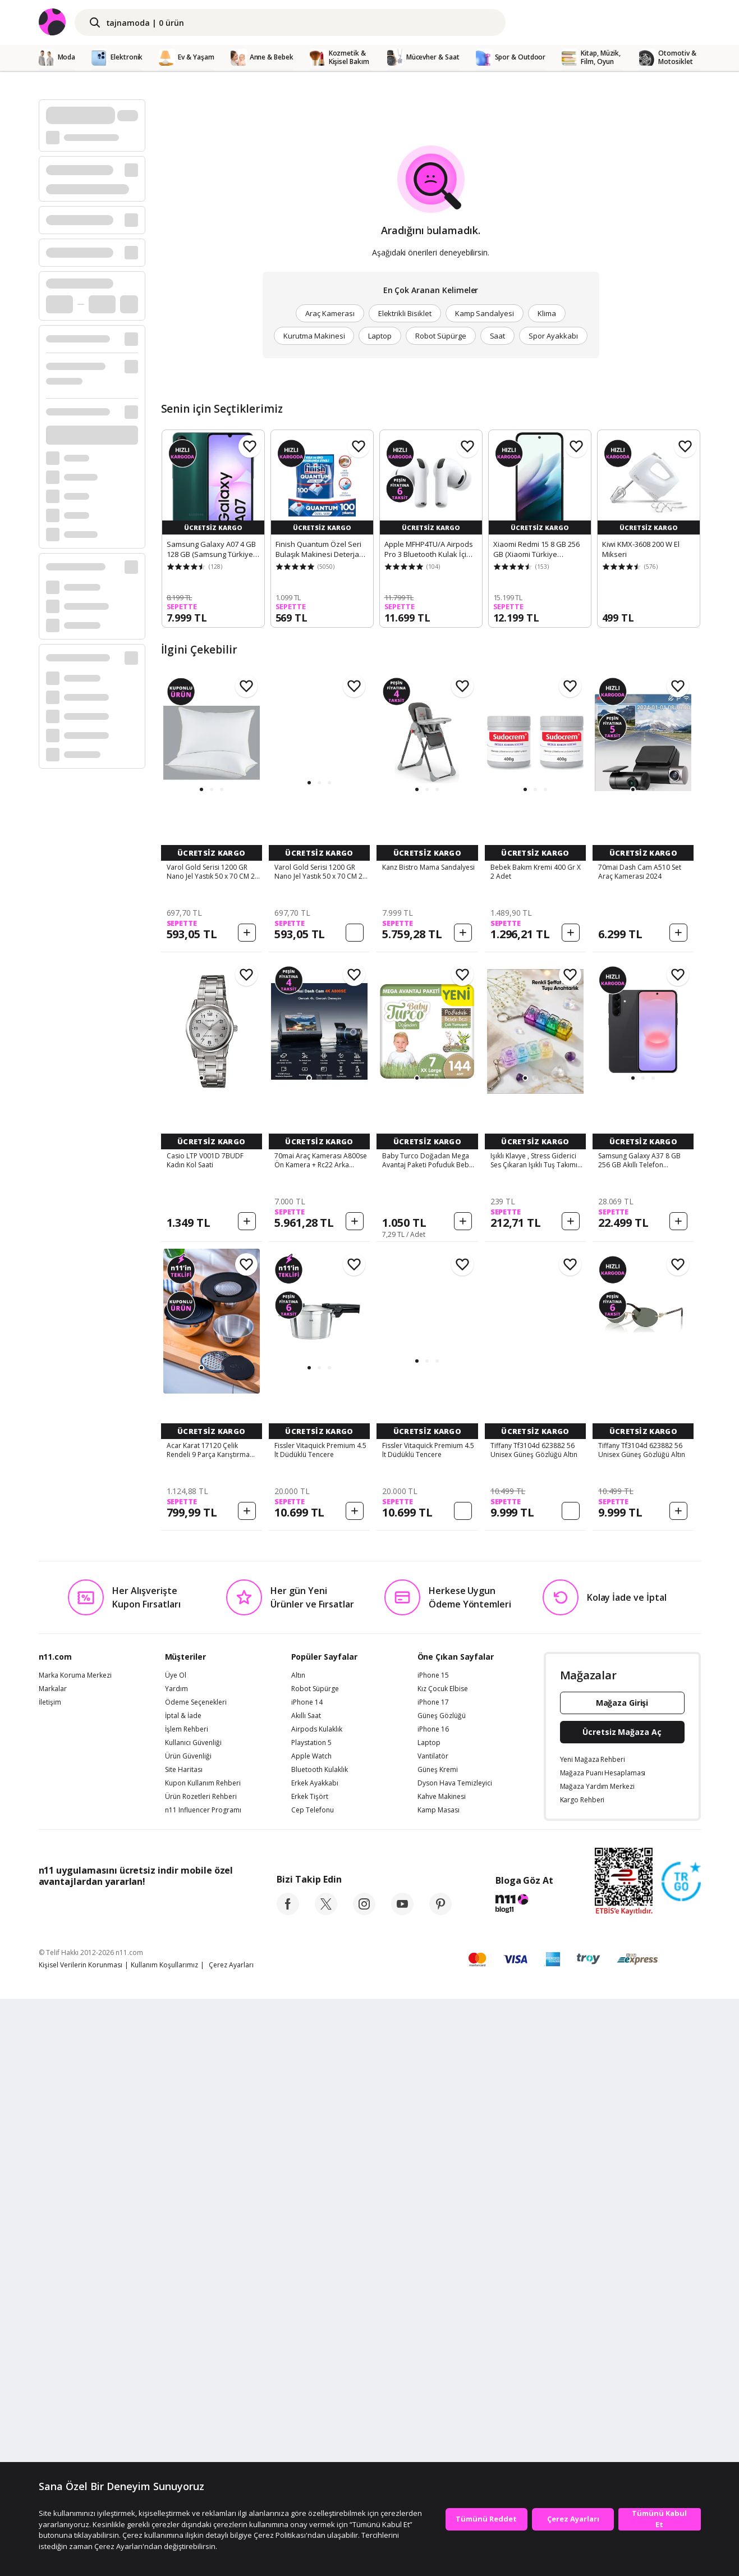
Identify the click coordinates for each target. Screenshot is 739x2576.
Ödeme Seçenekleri (196, 2279)
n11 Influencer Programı (203, 2387)
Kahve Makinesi (441, 2373)
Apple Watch (311, 2333)
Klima (547, 313)
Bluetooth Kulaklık (319, 2346)
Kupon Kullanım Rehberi (203, 2360)
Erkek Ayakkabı (314, 2360)
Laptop (380, 336)
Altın (298, 2252)
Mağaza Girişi (622, 2279)
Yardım (176, 2266)
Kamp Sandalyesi (484, 313)
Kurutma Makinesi (314, 336)
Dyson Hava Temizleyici (454, 2360)
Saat (498, 336)
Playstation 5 (311, 2319)
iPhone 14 (307, 2279)
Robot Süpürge (440, 336)
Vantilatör (432, 2333)
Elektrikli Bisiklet (405, 313)
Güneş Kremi (437, 2346)
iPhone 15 (433, 2252)
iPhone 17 (433, 2279)
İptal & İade (183, 2293)
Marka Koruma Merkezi (75, 2252)
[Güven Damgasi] (681, 2459)
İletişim (50, 2279)
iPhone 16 (433, 2306)
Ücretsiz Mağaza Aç (621, 2309)
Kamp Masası (438, 2387)
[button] (201, 789)
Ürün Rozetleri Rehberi (201, 2373)
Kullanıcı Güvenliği (193, 2319)
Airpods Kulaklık (316, 2306)
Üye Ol (175, 2252)
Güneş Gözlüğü (441, 2293)
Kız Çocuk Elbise (442, 2266)
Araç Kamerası (329, 313)
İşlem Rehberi (186, 2306)
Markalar (53, 2266)
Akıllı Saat (306, 2293)
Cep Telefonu (312, 2387)
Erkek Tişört (309, 2373)
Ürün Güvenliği (188, 2333)
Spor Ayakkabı (553, 336)
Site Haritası (184, 2346)
